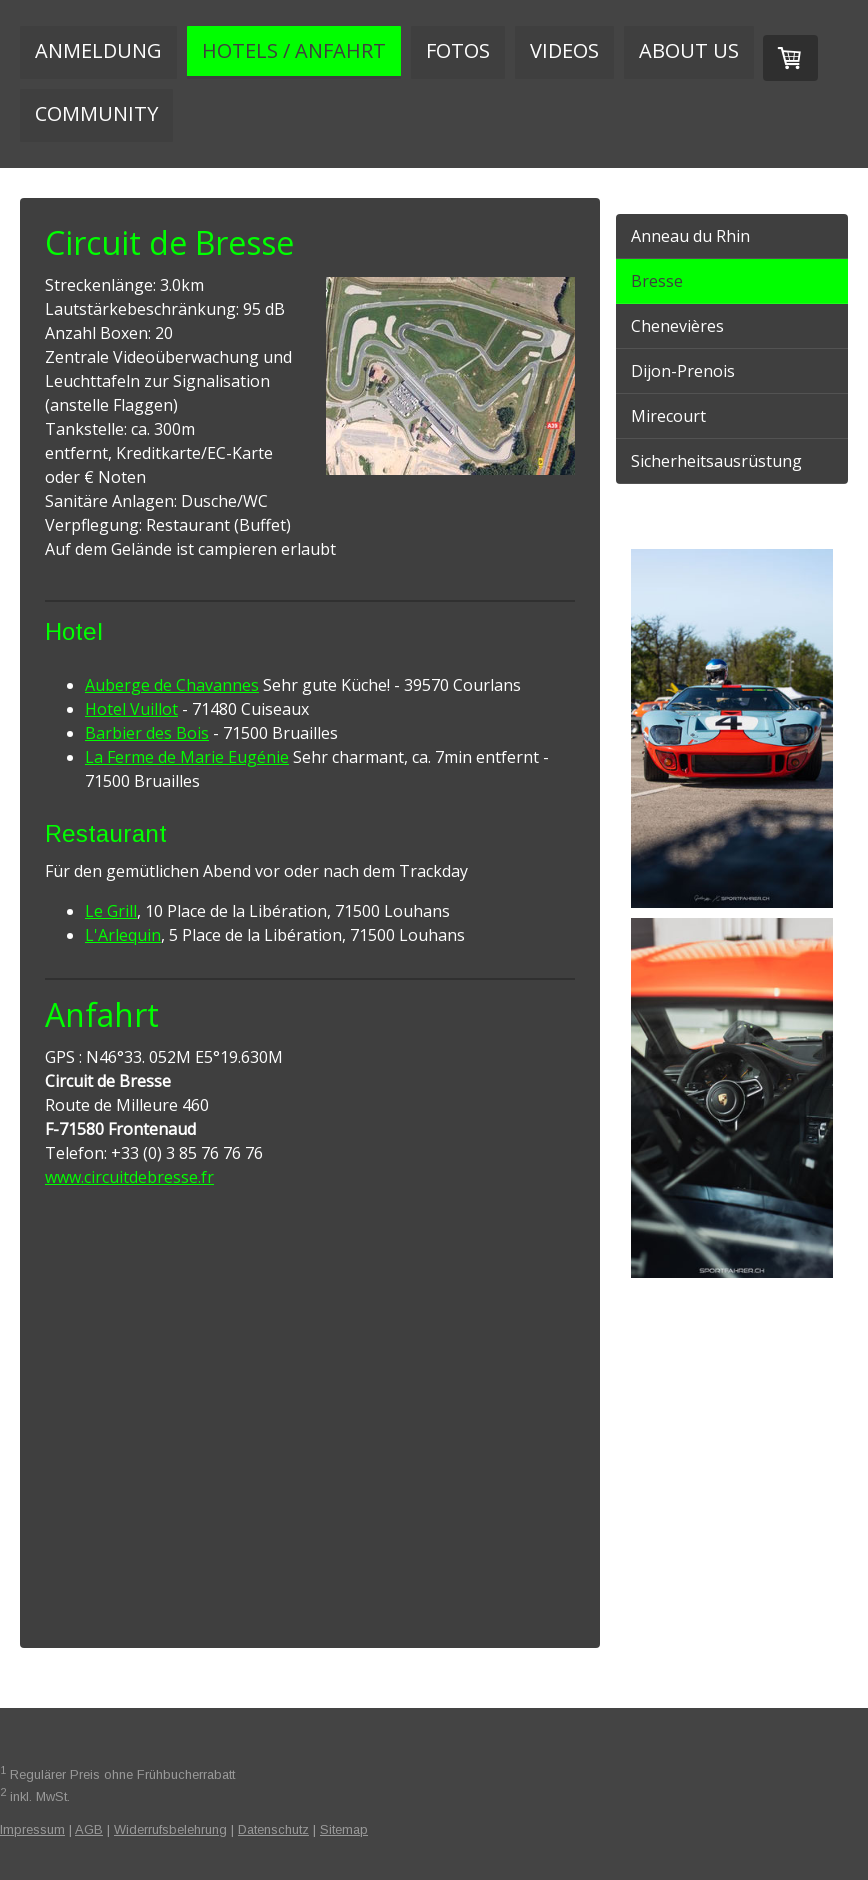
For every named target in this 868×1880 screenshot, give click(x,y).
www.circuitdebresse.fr (129, 1177)
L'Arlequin (123, 935)
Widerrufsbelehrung (170, 1829)
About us (689, 50)
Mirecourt (668, 416)
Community (96, 113)
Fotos (458, 50)
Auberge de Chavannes (172, 685)
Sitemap (344, 1829)
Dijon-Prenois (683, 371)
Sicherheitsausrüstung (716, 461)
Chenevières (677, 326)
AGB (89, 1829)
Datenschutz (273, 1829)
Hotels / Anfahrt (294, 50)
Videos (564, 50)
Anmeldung (98, 50)
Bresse (657, 281)
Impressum (32, 1829)
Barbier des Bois (147, 733)
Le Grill (111, 911)
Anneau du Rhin (690, 236)
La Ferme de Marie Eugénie (187, 757)
